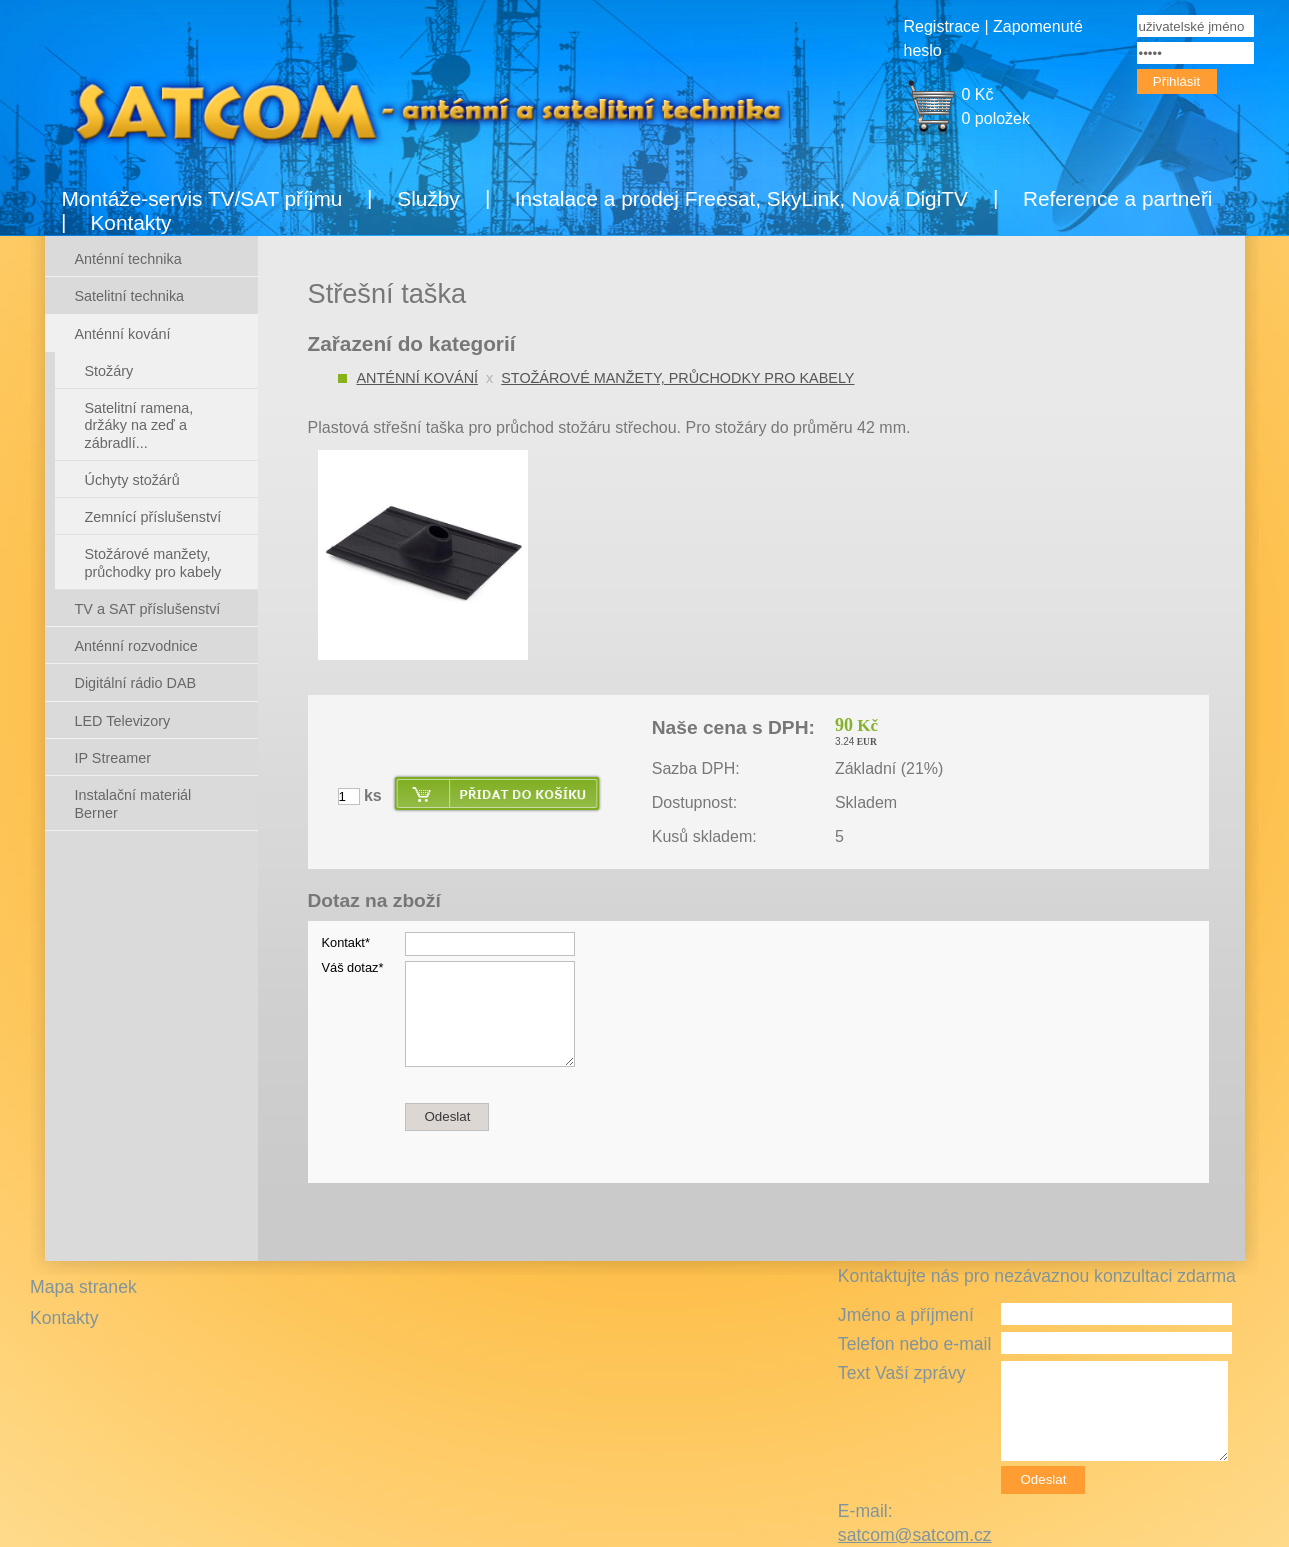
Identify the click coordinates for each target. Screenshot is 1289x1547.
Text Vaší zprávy (902, 1373)
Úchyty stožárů (132, 480)
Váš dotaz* (353, 967)
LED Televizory (123, 721)
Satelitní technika (130, 296)
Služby (428, 198)
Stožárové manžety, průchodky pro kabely (677, 378)
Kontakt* (346, 942)
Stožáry (109, 371)
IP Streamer (113, 758)
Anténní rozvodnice (136, 646)
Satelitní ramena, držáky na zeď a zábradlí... (139, 425)
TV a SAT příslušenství (148, 609)
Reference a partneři (1118, 198)
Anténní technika (128, 259)
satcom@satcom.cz (915, 1535)
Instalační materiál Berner (133, 803)
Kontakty (131, 222)
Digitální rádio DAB (136, 683)
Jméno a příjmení (906, 1315)
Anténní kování (418, 378)
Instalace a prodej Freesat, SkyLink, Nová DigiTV (741, 198)
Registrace (942, 26)
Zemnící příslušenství (153, 517)
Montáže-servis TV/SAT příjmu (202, 198)
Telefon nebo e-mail (915, 1344)
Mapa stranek (83, 1287)
